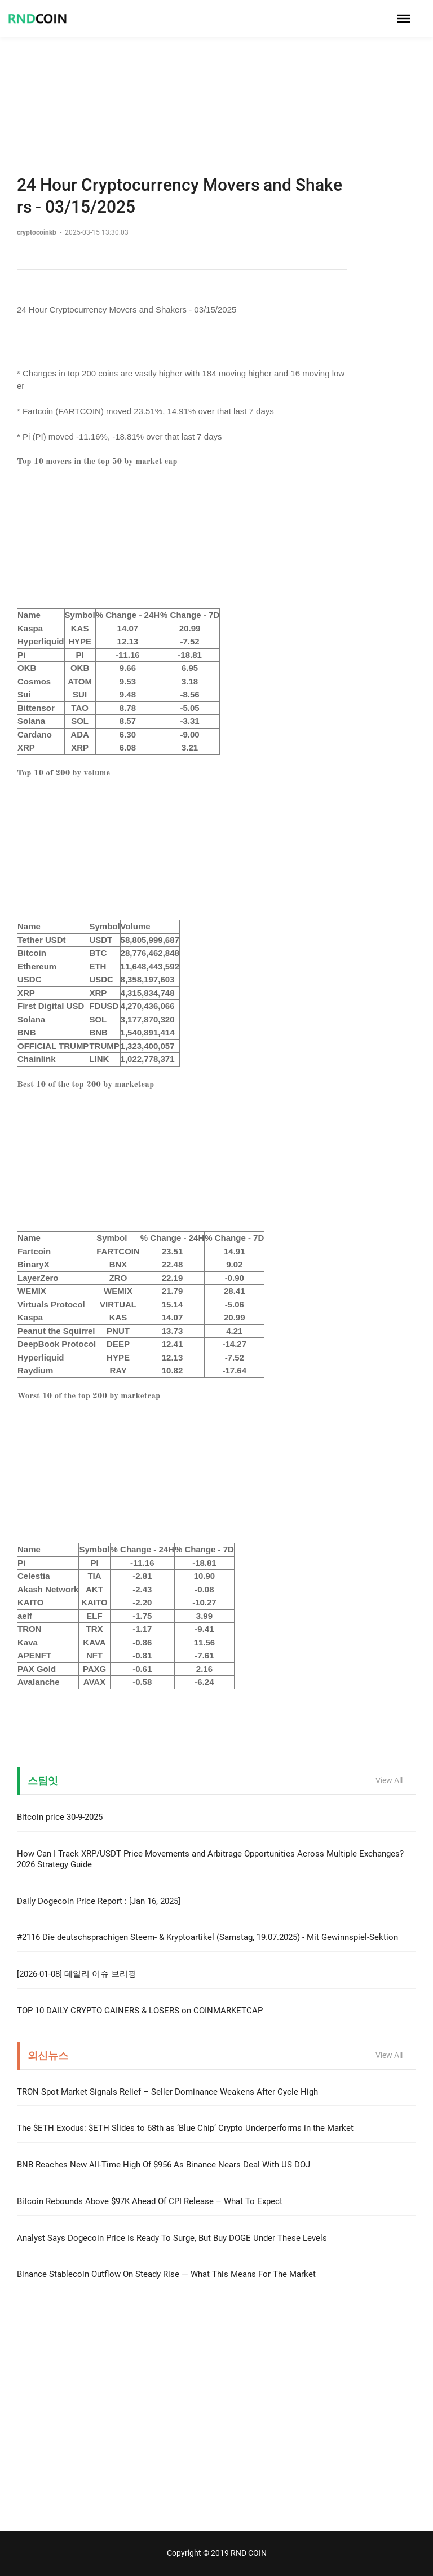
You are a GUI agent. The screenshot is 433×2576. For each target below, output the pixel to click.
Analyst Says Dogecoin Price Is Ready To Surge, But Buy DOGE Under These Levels (172, 2238)
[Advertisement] (216, 79)
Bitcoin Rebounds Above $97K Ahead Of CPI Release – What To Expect (149, 2201)
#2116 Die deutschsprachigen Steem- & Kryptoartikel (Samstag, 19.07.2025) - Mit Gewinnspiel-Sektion (207, 1937)
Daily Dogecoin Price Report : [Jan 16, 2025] (98, 1901)
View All (389, 1780)
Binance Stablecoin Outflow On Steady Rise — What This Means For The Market (166, 2274)
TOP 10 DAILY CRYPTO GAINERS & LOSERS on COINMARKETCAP (140, 2010)
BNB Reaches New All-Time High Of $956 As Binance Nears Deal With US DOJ (163, 2165)
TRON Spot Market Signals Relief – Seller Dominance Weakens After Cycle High (167, 2092)
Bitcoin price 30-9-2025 (60, 1817)
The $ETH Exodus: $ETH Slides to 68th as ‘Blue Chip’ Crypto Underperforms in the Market (185, 2128)
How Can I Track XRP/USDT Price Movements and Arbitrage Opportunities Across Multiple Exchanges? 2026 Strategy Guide (210, 1859)
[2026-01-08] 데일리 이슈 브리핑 (76, 1974)
